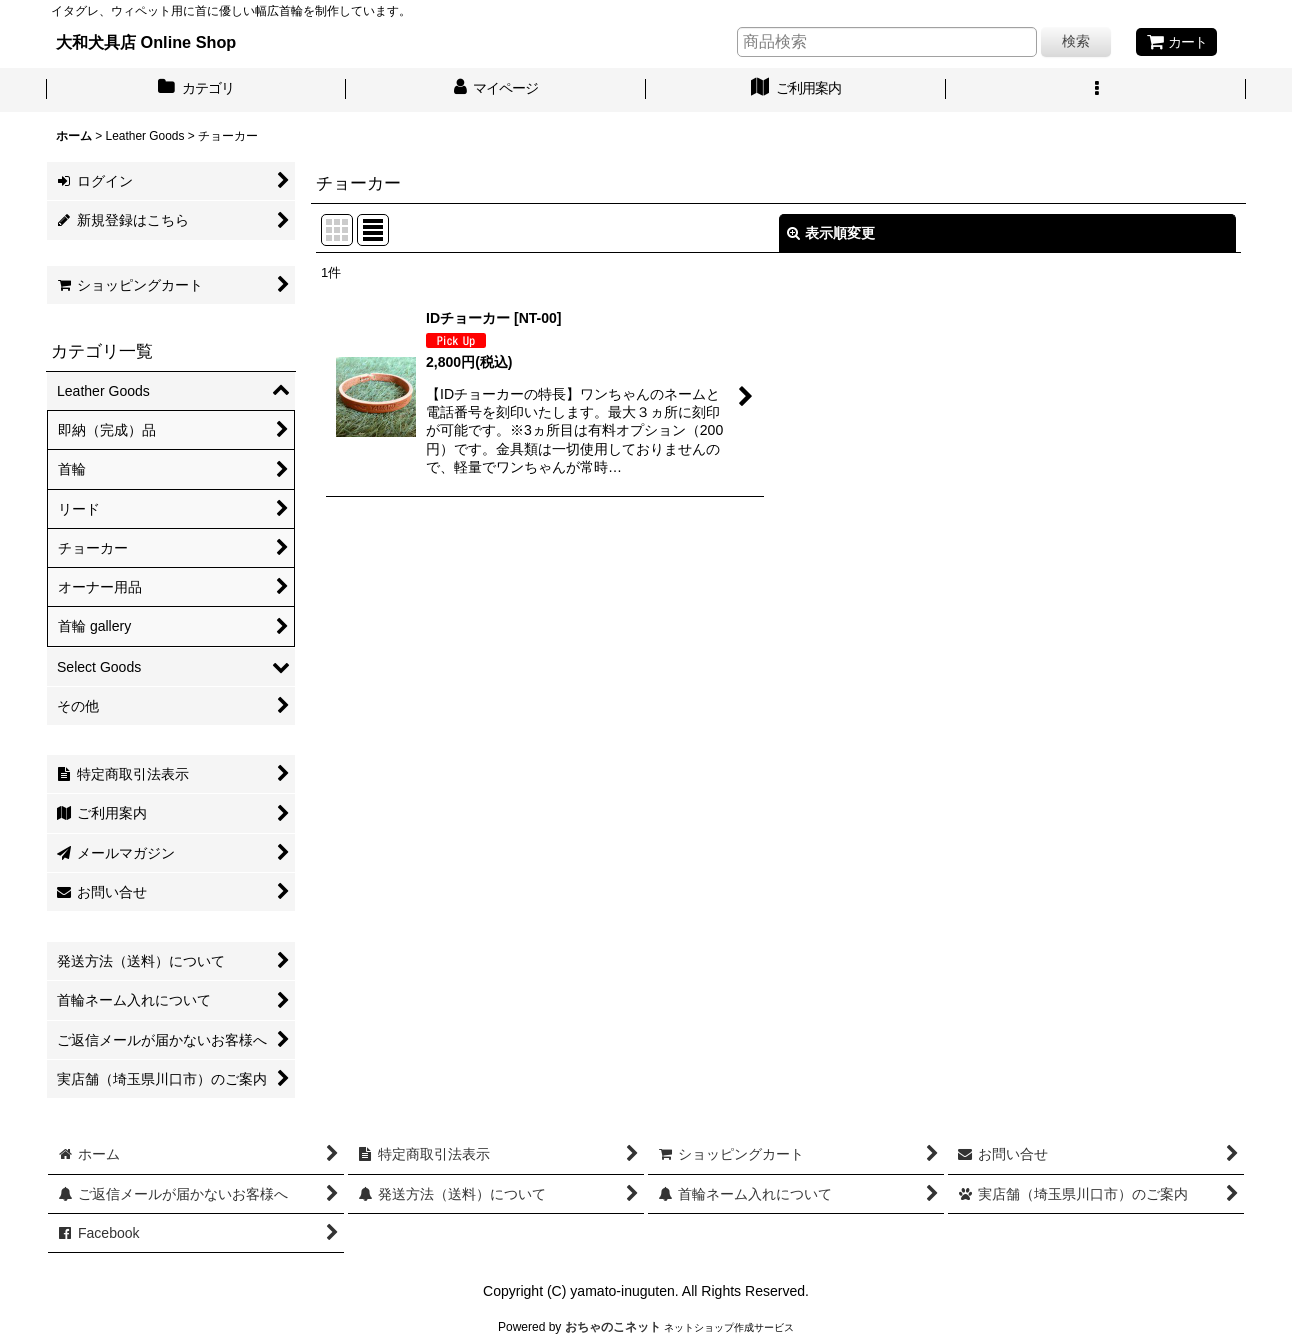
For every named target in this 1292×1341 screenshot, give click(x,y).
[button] (1096, 90)
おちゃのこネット (613, 1327)
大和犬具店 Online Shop (146, 42)
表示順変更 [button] (831, 233)
